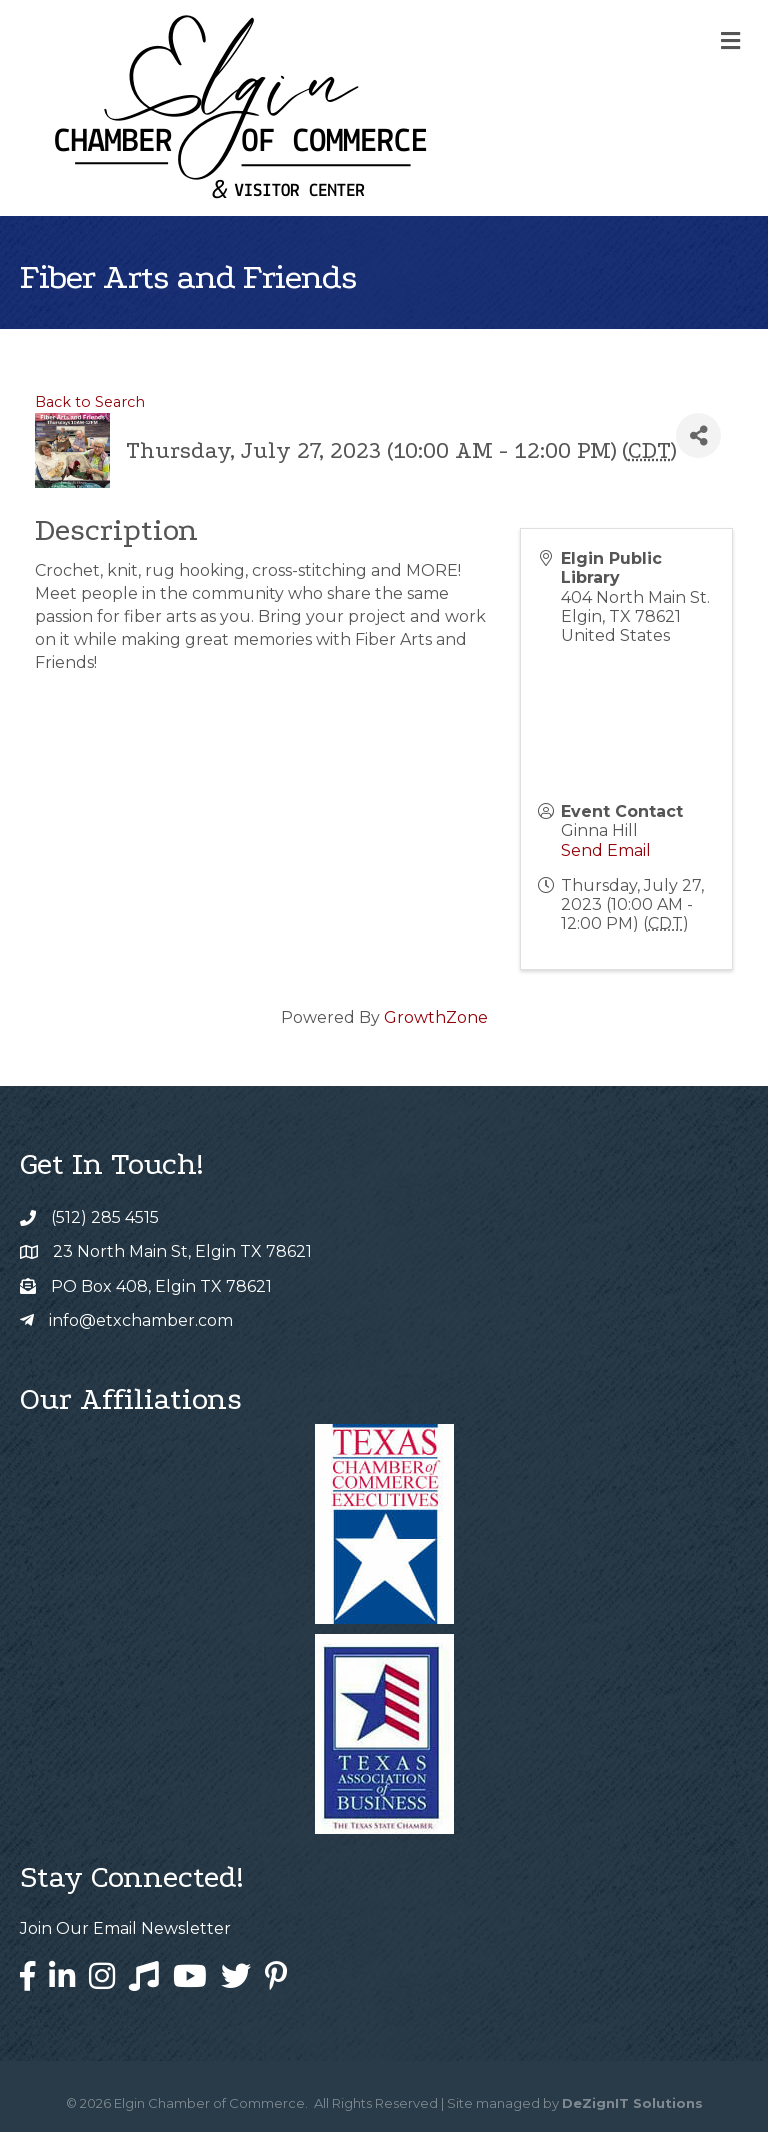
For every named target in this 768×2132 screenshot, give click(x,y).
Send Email (606, 850)
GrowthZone (436, 1017)
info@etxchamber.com (141, 1320)
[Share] (698, 435)
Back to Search (90, 402)
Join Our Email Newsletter (125, 1928)
